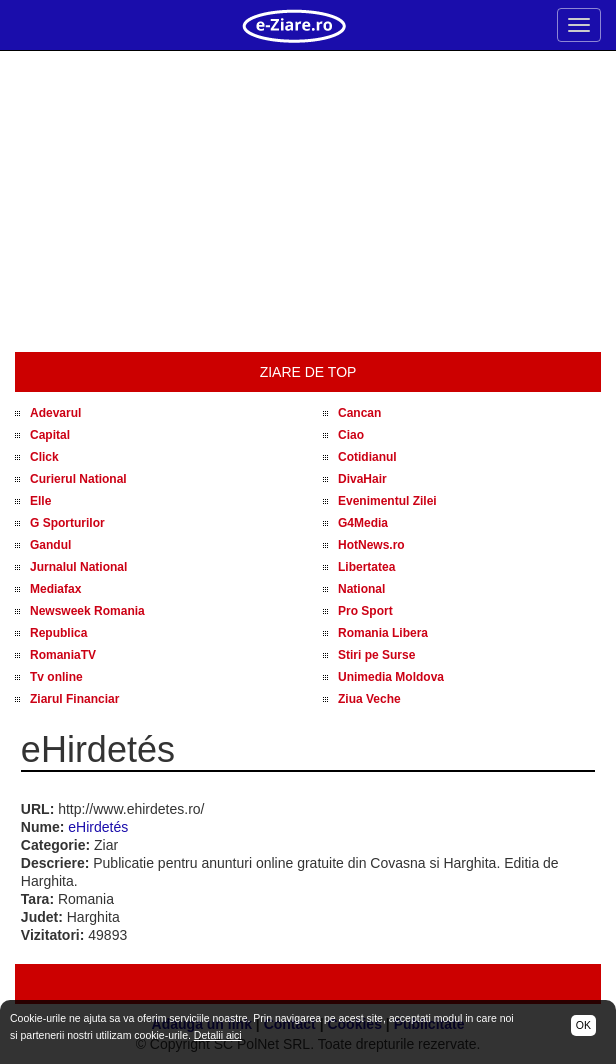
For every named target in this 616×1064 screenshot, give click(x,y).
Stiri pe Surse (376, 655)
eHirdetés (98, 827)
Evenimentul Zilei (387, 501)
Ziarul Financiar (74, 699)
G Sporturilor (67, 523)
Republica (58, 633)
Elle (40, 501)
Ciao (351, 435)
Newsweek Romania (87, 611)
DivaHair (362, 479)
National (361, 589)
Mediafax (55, 589)
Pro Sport (365, 611)
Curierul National (78, 479)
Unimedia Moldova (391, 677)
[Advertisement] (308, 202)
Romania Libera (383, 633)
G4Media (363, 523)
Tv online (56, 677)
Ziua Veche (369, 699)
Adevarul (55, 413)
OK (583, 1025)
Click (44, 457)
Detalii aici (218, 1035)
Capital (50, 435)
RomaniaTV (63, 655)
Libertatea (366, 567)
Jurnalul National (78, 567)
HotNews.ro (371, 545)
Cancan (359, 413)
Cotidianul (367, 457)
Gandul (50, 545)
